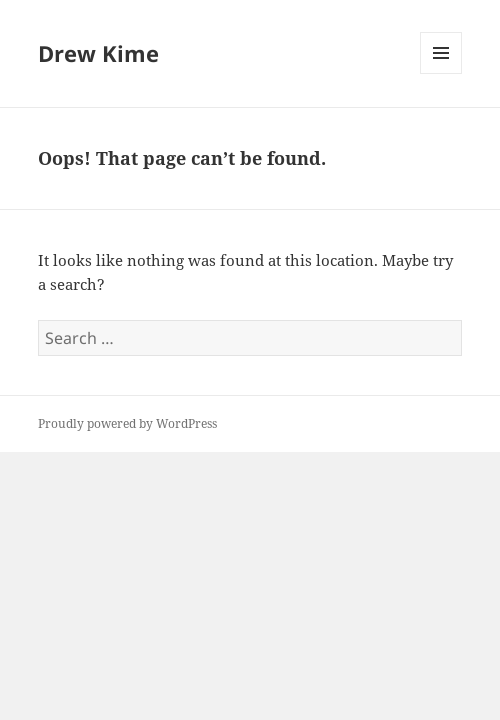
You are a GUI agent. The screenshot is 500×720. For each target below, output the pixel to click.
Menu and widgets (441, 73)
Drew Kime (98, 53)
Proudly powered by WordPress (127, 423)
